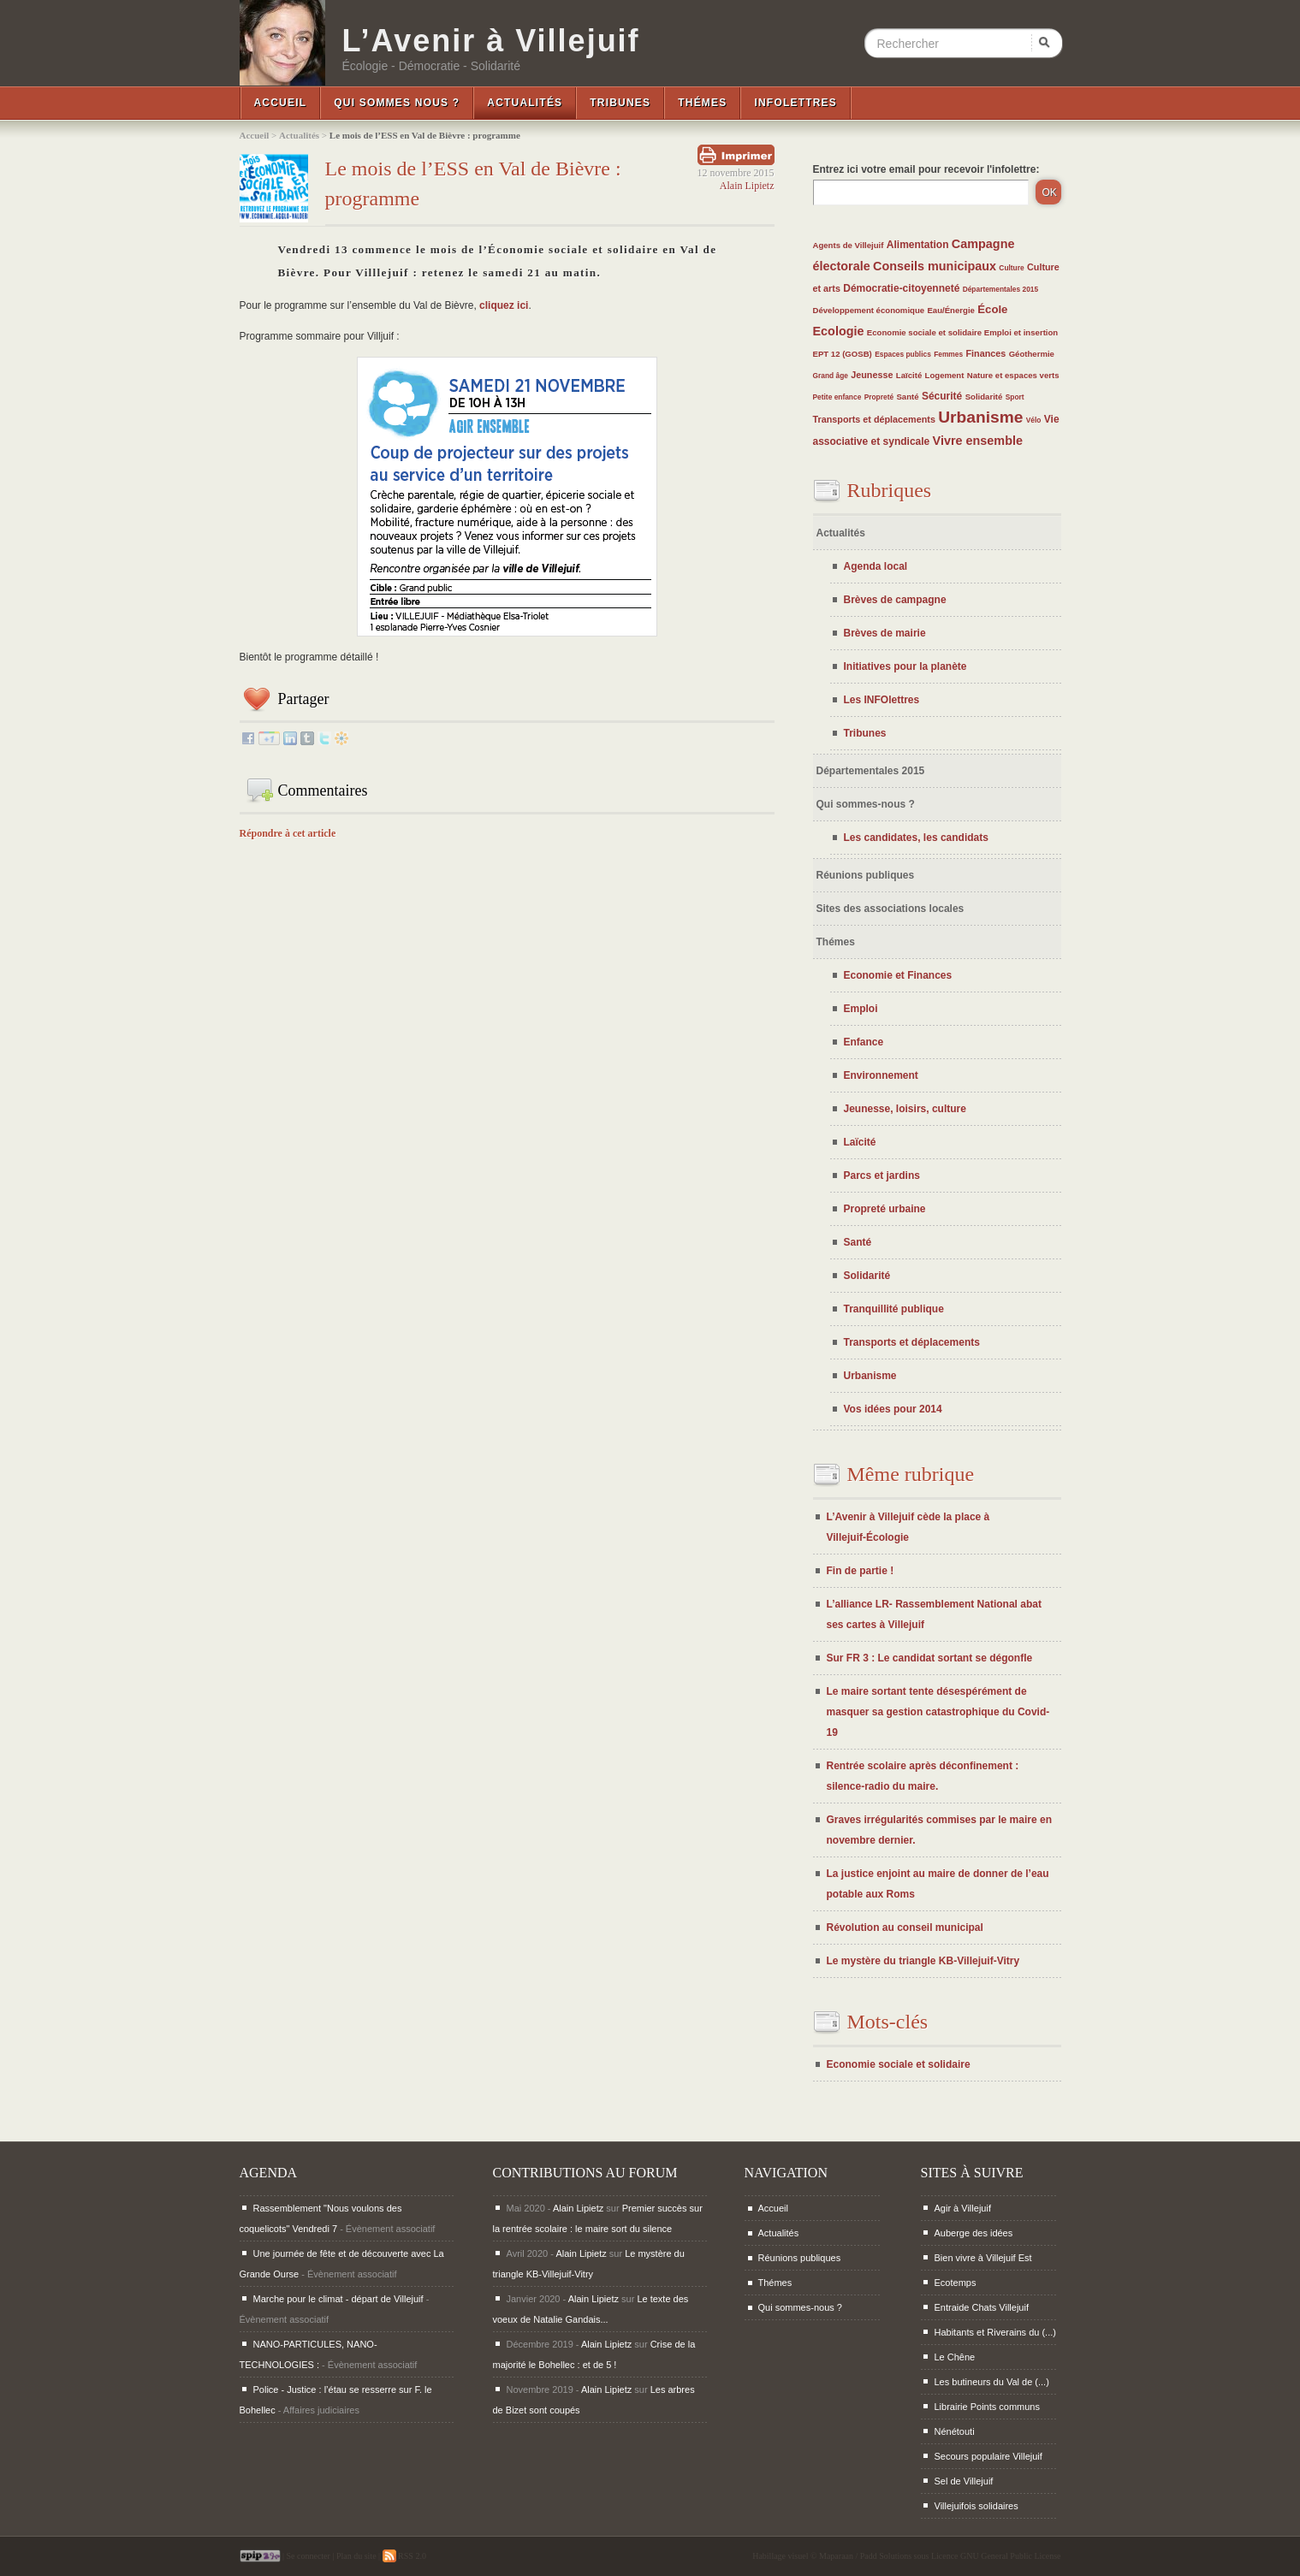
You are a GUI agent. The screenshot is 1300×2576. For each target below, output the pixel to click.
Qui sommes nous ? (397, 103)
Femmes (948, 354)
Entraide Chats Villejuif (982, 2307)
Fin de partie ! (860, 1571)
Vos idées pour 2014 (893, 1409)
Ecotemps (955, 2282)
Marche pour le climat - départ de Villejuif (338, 2299)
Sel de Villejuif (964, 2481)
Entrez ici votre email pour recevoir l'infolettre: (926, 169)
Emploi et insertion (1021, 332)
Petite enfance (837, 397)
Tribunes (620, 103)
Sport (1015, 397)
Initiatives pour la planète (905, 666)
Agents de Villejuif (848, 245)
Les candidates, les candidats (916, 838)
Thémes (702, 103)
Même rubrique (911, 1474)
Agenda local (876, 566)
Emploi (861, 1009)
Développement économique (869, 310)
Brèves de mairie (885, 633)
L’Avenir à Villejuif (491, 41)
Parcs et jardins (882, 1175)
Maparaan (836, 2556)
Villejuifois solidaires (976, 2506)
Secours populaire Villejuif (988, 2456)
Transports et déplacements (874, 419)
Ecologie (838, 331)
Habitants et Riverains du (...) (995, 2332)
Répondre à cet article (288, 833)
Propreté (878, 397)
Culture (1011, 268)
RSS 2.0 (404, 2556)
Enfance (864, 1042)
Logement (945, 375)
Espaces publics (903, 354)
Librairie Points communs (988, 2406)
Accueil (280, 103)
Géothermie (1031, 353)
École (992, 309)
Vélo (1034, 420)
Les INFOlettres (882, 700)
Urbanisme (980, 417)
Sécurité (942, 396)
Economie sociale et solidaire (925, 332)
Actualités (524, 103)
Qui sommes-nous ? (865, 804)
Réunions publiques (865, 875)
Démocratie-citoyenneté (901, 288)
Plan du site (356, 2556)
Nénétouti (955, 2431)
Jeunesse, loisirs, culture (905, 1109)
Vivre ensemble (978, 440)
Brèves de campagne (895, 600)
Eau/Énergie (950, 310)
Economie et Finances (898, 975)
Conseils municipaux (934, 266)
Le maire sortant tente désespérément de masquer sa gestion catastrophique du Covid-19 (938, 1711)
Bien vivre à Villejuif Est (983, 2258)
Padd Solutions (885, 2556)
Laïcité (909, 375)
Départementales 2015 (1000, 289)
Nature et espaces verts (1013, 375)
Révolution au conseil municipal (905, 1927)
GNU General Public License (1010, 2556)
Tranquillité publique (894, 1309)
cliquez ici (503, 305)
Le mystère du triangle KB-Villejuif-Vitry (923, 1961)
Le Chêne (955, 2357)
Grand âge (830, 375)
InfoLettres (795, 103)
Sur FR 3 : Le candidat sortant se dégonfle (930, 1658)
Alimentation (918, 245)
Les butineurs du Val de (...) (992, 2382)
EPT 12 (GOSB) (842, 353)
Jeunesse (872, 375)
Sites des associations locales (890, 909)
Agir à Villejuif (963, 2208)
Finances (985, 353)
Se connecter (308, 2556)
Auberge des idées (974, 2233)
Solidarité (984, 396)
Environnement (881, 1075)
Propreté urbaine (885, 1209)
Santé (907, 396)
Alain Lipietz (747, 186)
